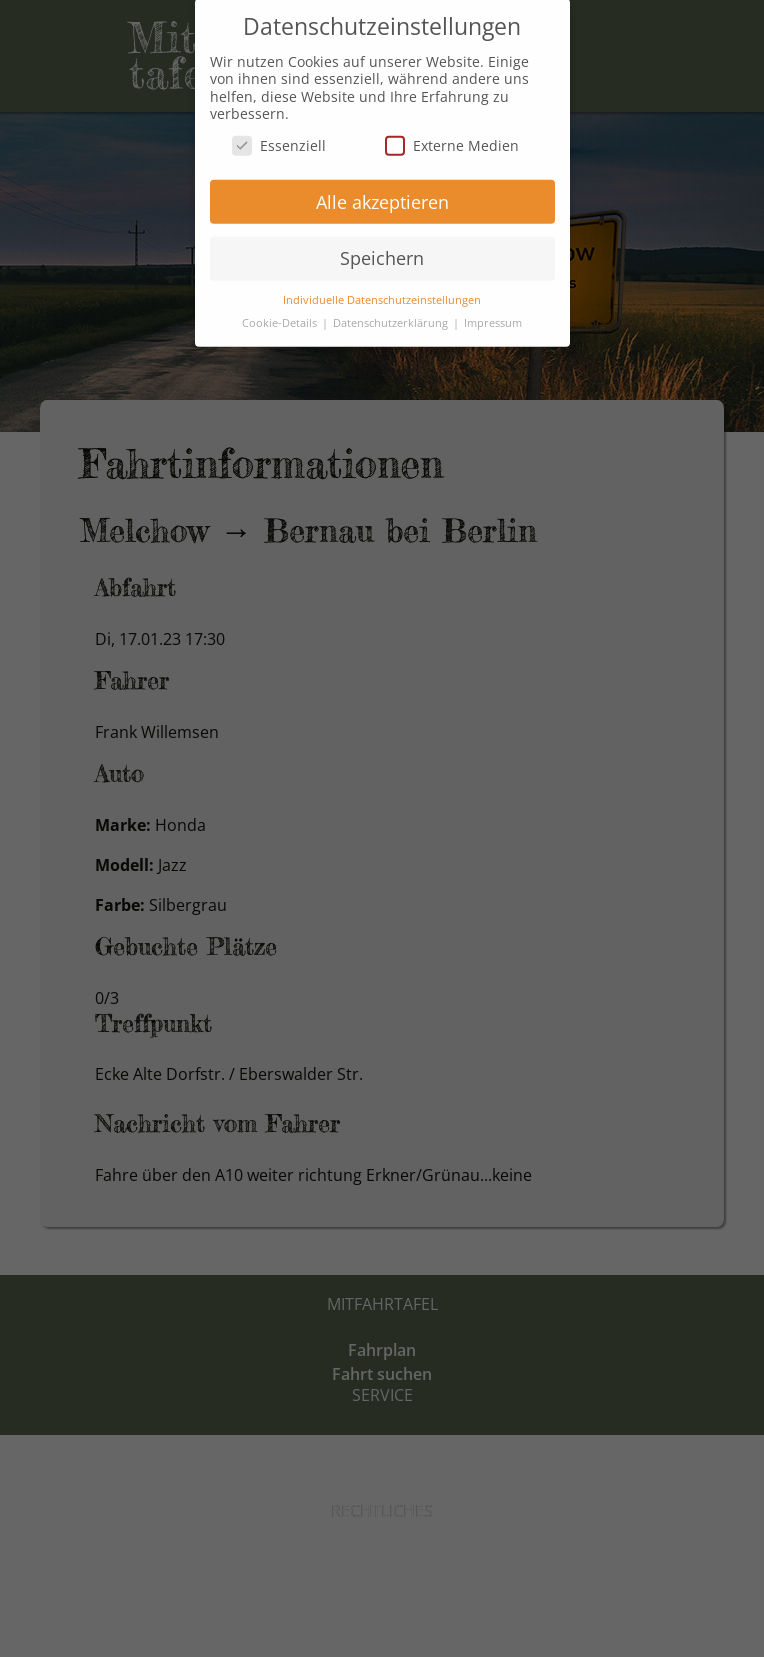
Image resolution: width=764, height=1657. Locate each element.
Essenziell (279, 134)
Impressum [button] (493, 312)
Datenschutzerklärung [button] (392, 312)
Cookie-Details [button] (281, 312)
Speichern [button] (382, 248)
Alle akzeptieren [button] (382, 191)
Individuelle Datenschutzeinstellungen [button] (382, 289)
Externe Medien (452, 134)
